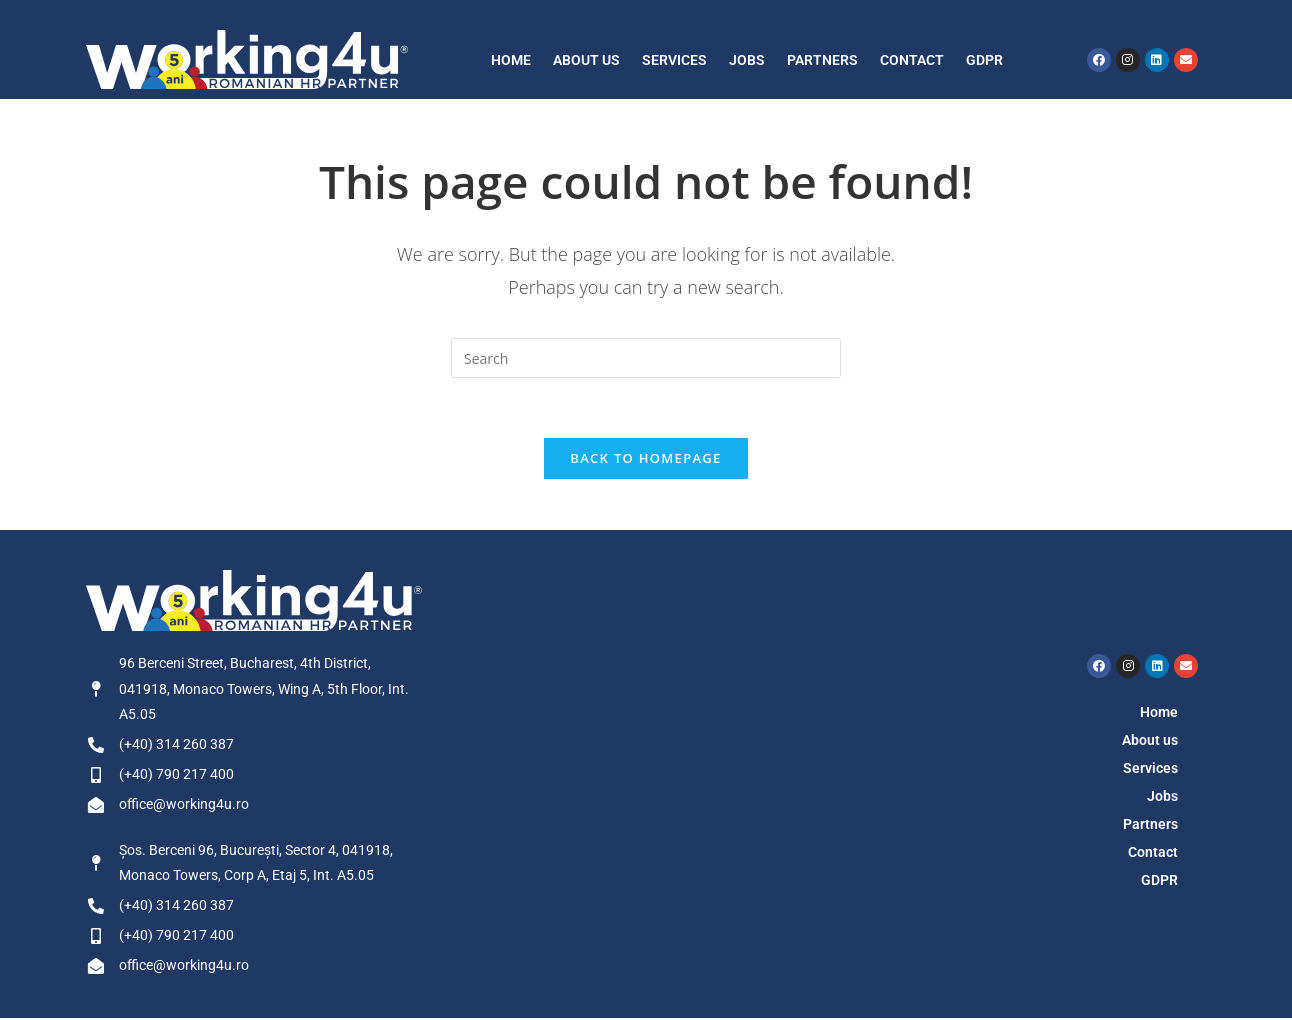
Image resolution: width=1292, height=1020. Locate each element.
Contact (912, 60)
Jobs (747, 60)
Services (674, 60)
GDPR (984, 60)
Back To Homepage (645, 459)
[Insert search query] (646, 358)
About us (586, 60)
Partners (822, 60)
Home (511, 60)
